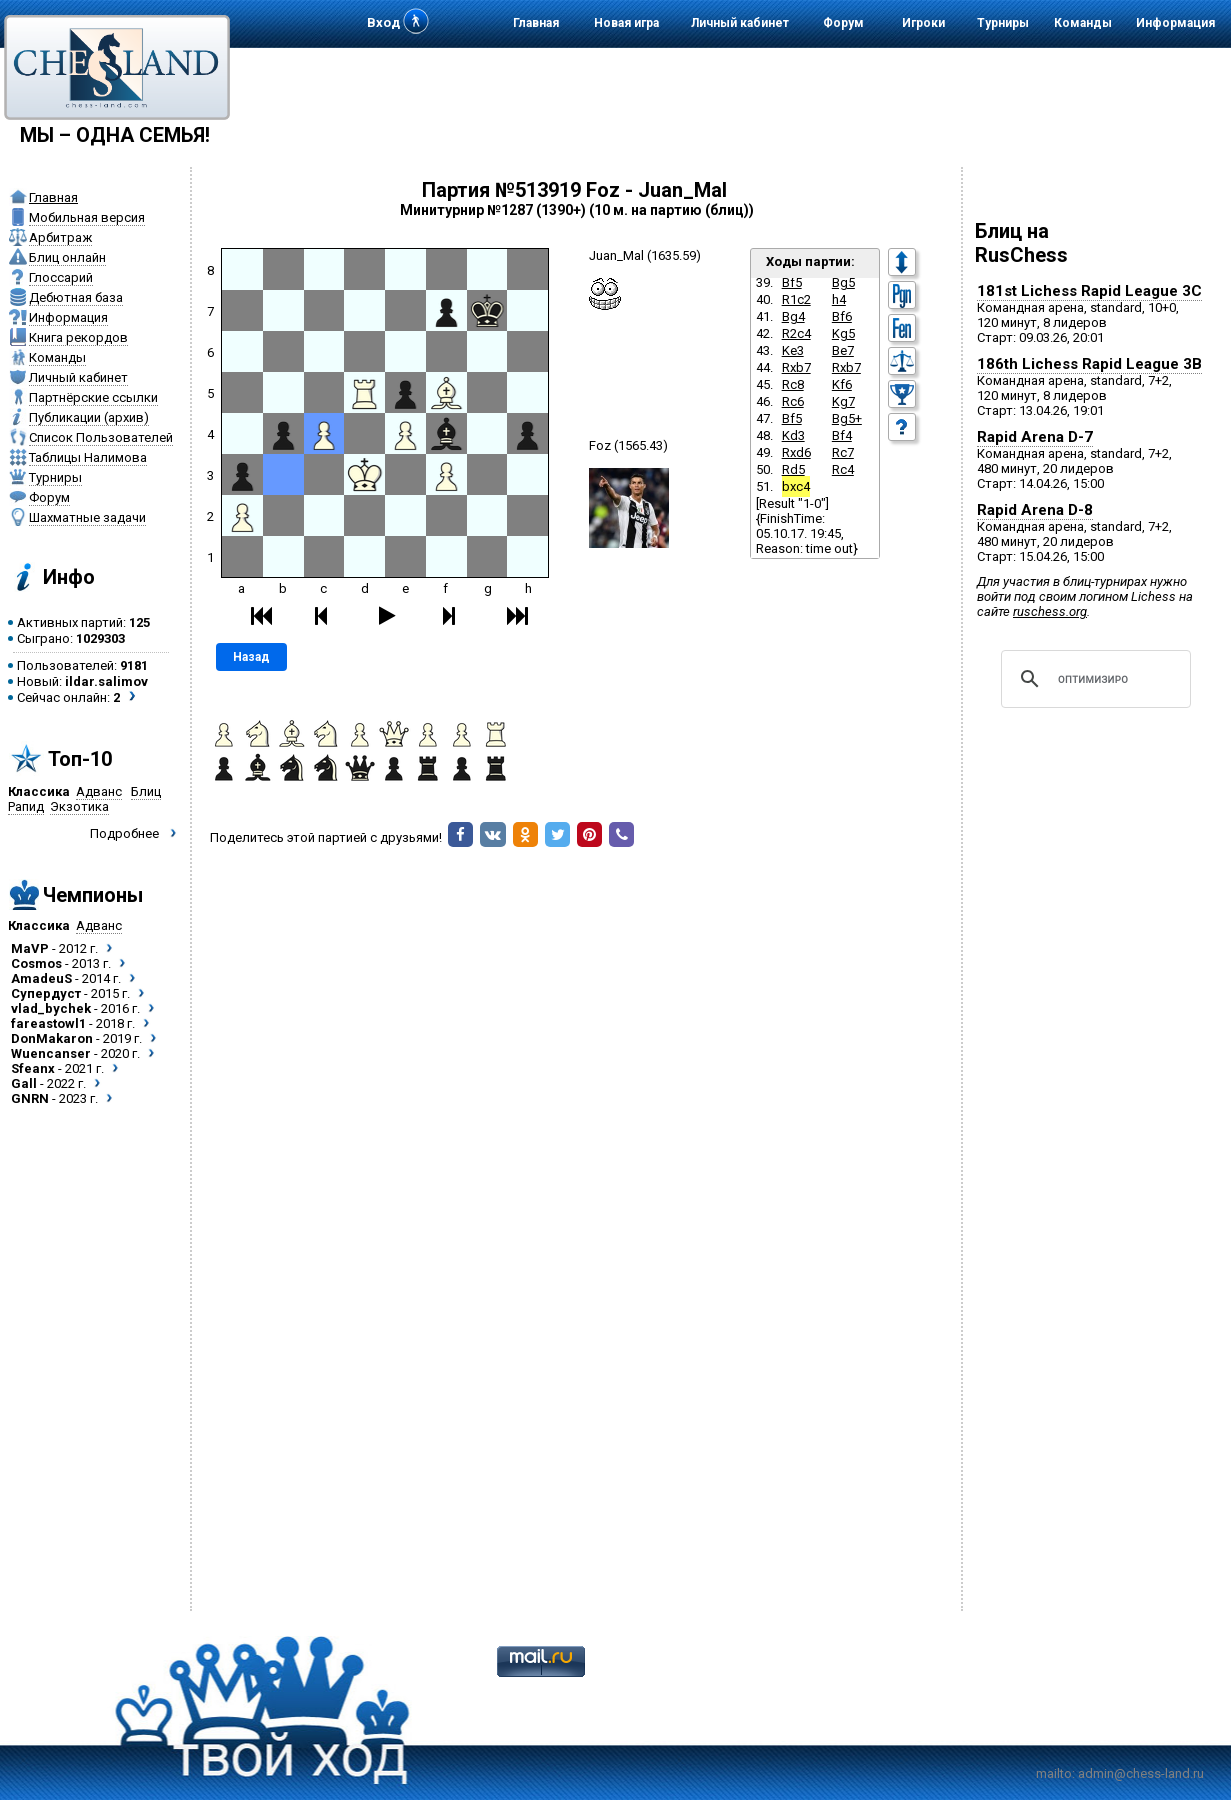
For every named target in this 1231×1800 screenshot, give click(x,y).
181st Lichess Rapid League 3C (1089, 291)
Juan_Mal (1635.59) (645, 255)
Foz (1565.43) (628, 445)
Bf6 (842, 316)
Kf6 (842, 384)
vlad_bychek (51, 1008)
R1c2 (796, 299)
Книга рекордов (78, 337)
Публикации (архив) (89, 417)
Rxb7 (796, 367)
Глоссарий (61, 277)
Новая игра (626, 23)
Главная (536, 23)
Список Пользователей (101, 437)
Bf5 (792, 282)
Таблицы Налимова (88, 457)
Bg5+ (847, 418)
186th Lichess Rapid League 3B (1089, 364)
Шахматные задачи (87, 517)
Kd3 (793, 435)
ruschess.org (1050, 611)
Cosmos (36, 963)
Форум (843, 23)
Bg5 (843, 282)
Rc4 (843, 469)
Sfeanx (33, 1068)
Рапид (26, 806)
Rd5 (793, 469)
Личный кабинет (740, 23)
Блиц (146, 791)
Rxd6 (796, 452)
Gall (24, 1083)
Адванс (99, 791)
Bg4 (793, 316)
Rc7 (843, 452)
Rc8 (793, 384)
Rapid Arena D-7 (1035, 437)
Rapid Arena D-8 (1035, 510)
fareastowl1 (48, 1023)
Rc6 (793, 401)
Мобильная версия (87, 217)
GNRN (30, 1098)
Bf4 (842, 435)
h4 (839, 299)
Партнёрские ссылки (93, 397)
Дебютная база (76, 297)
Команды (1083, 23)
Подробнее (124, 833)
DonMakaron (52, 1038)
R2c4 (796, 333)
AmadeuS (41, 978)
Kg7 (843, 401)
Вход (383, 22)
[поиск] (1093, 679)
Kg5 (843, 333)
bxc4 (796, 486)
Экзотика (79, 806)
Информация (1175, 23)
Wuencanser (51, 1053)
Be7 (843, 350)
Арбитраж (60, 237)
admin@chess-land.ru (1141, 1773)
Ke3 (793, 350)
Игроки (923, 23)
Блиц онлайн (67, 257)
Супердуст (46, 993)
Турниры (1003, 23)
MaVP (30, 948)
